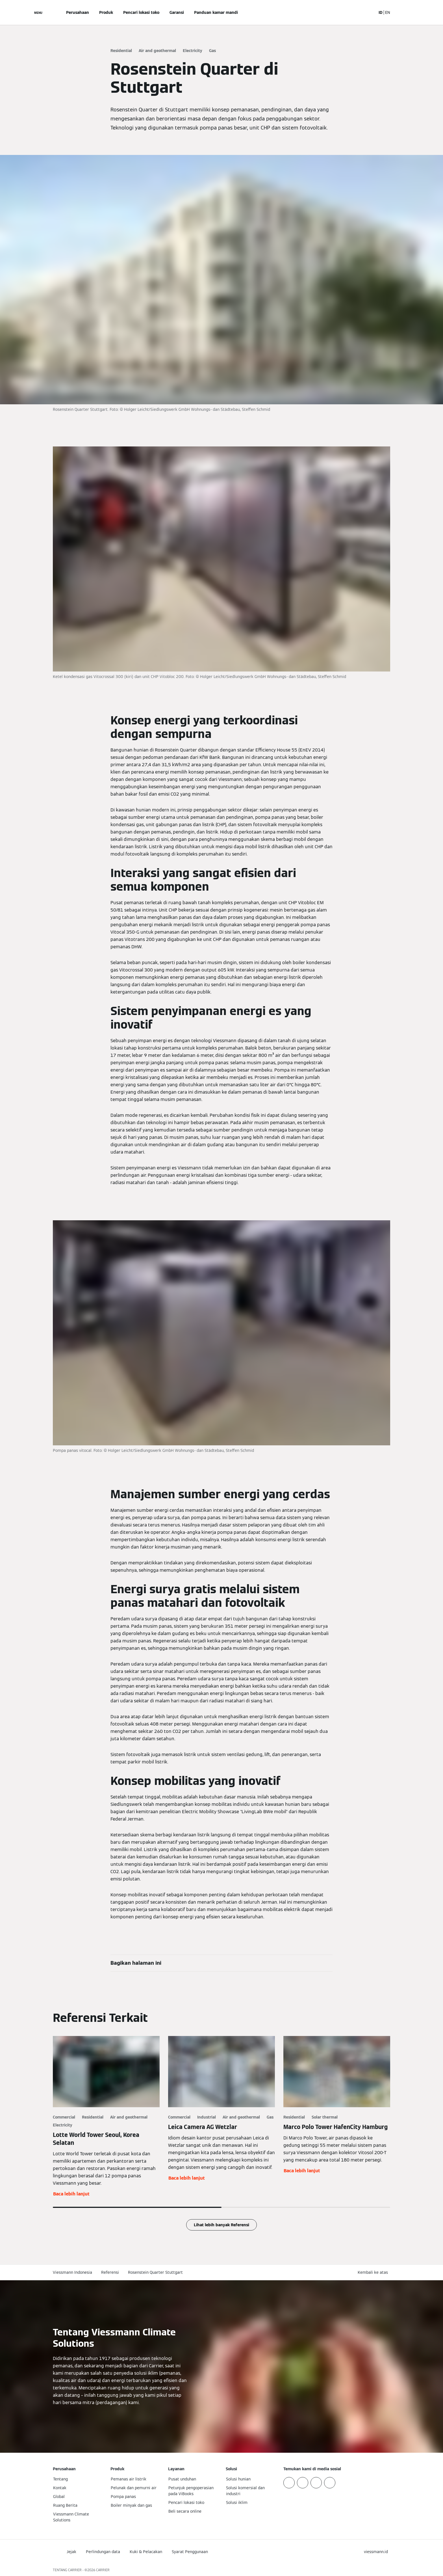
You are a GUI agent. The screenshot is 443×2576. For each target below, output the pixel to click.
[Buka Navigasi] (38, 12)
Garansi (177, 12)
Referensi (110, 2272)
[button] (373, 2272)
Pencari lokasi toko (141, 12)
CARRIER (103, 2570)
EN (387, 12)
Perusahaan (77, 12)
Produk (106, 12)
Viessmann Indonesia (72, 2272)
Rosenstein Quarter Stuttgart (155, 2272)
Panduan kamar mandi (216, 12)
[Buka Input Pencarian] (369, 12)
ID (381, 12)
